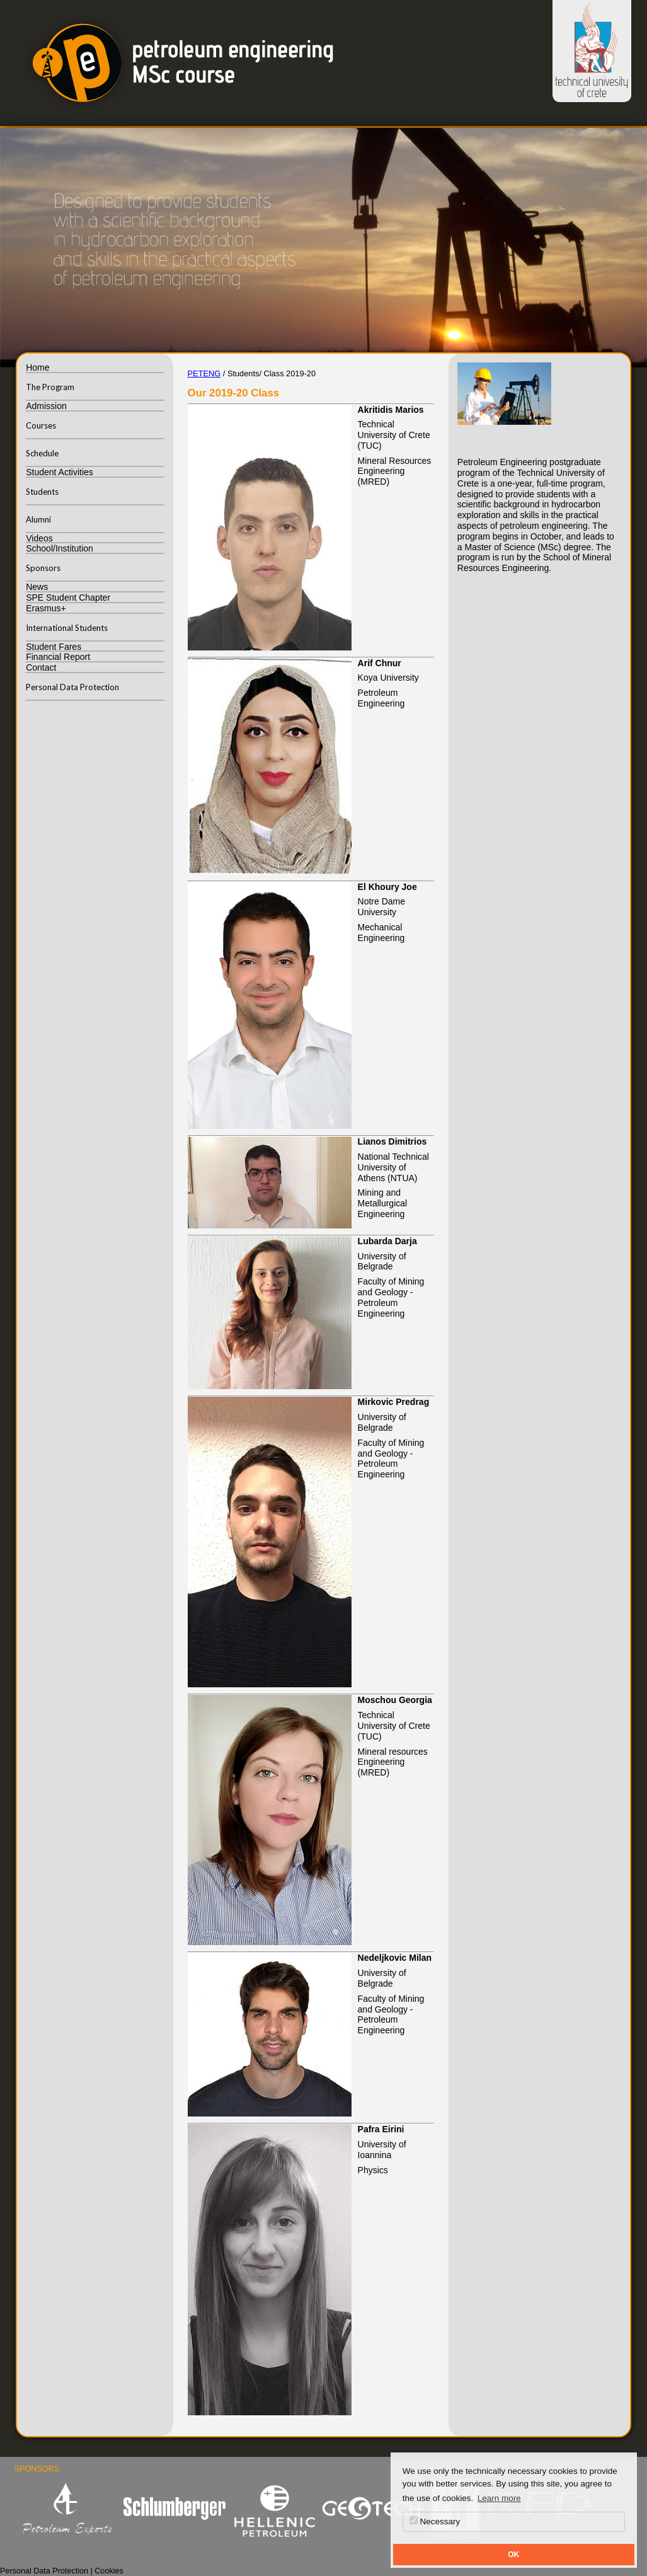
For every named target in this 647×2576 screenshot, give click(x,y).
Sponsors (43, 568)
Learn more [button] (499, 2498)
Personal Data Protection (72, 687)
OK (513, 2554)
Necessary (435, 2521)
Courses (41, 425)
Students (42, 492)
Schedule (42, 453)
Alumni (38, 519)
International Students (67, 628)
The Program (50, 387)
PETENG (204, 373)
